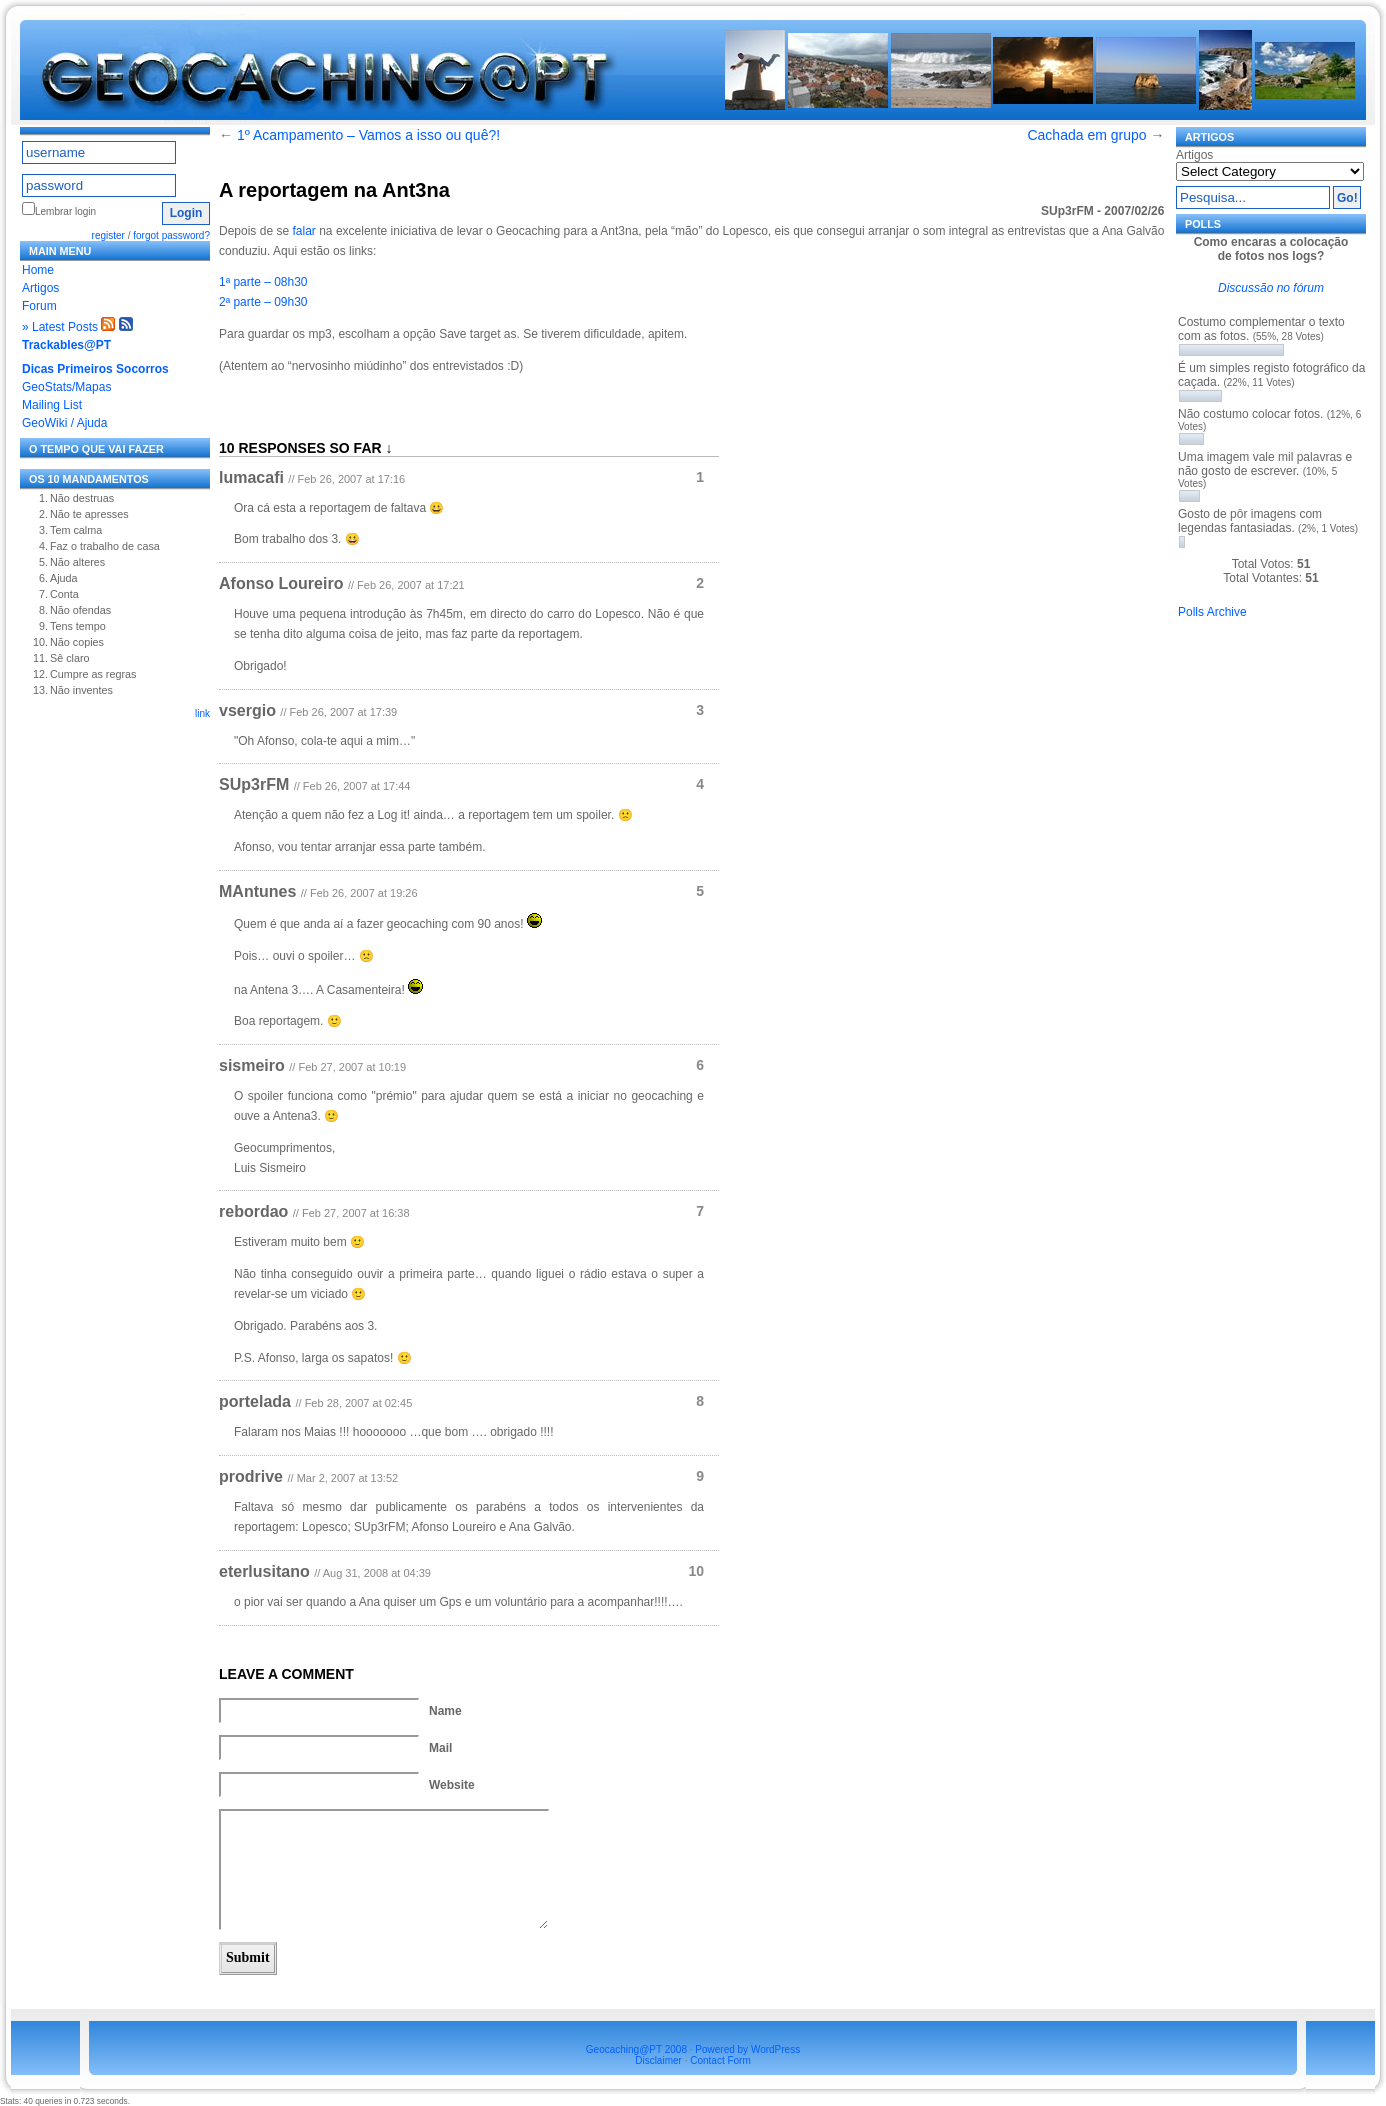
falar (303, 231)
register (108, 235)
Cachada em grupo (1086, 135)
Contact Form (720, 2060)
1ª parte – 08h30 (263, 282)
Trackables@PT (66, 345)
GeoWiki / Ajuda (64, 423)
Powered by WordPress (747, 2049)
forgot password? (171, 235)
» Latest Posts (60, 327)
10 (696, 1571)
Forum (39, 306)
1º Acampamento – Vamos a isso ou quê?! (368, 135)
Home (38, 270)
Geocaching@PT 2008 (636, 2049)
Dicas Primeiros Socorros (95, 369)
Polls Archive (1212, 612)
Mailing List (52, 405)
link (202, 713)
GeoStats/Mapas (66, 387)
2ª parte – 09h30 (263, 302)
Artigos (40, 288)
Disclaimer (658, 2060)
